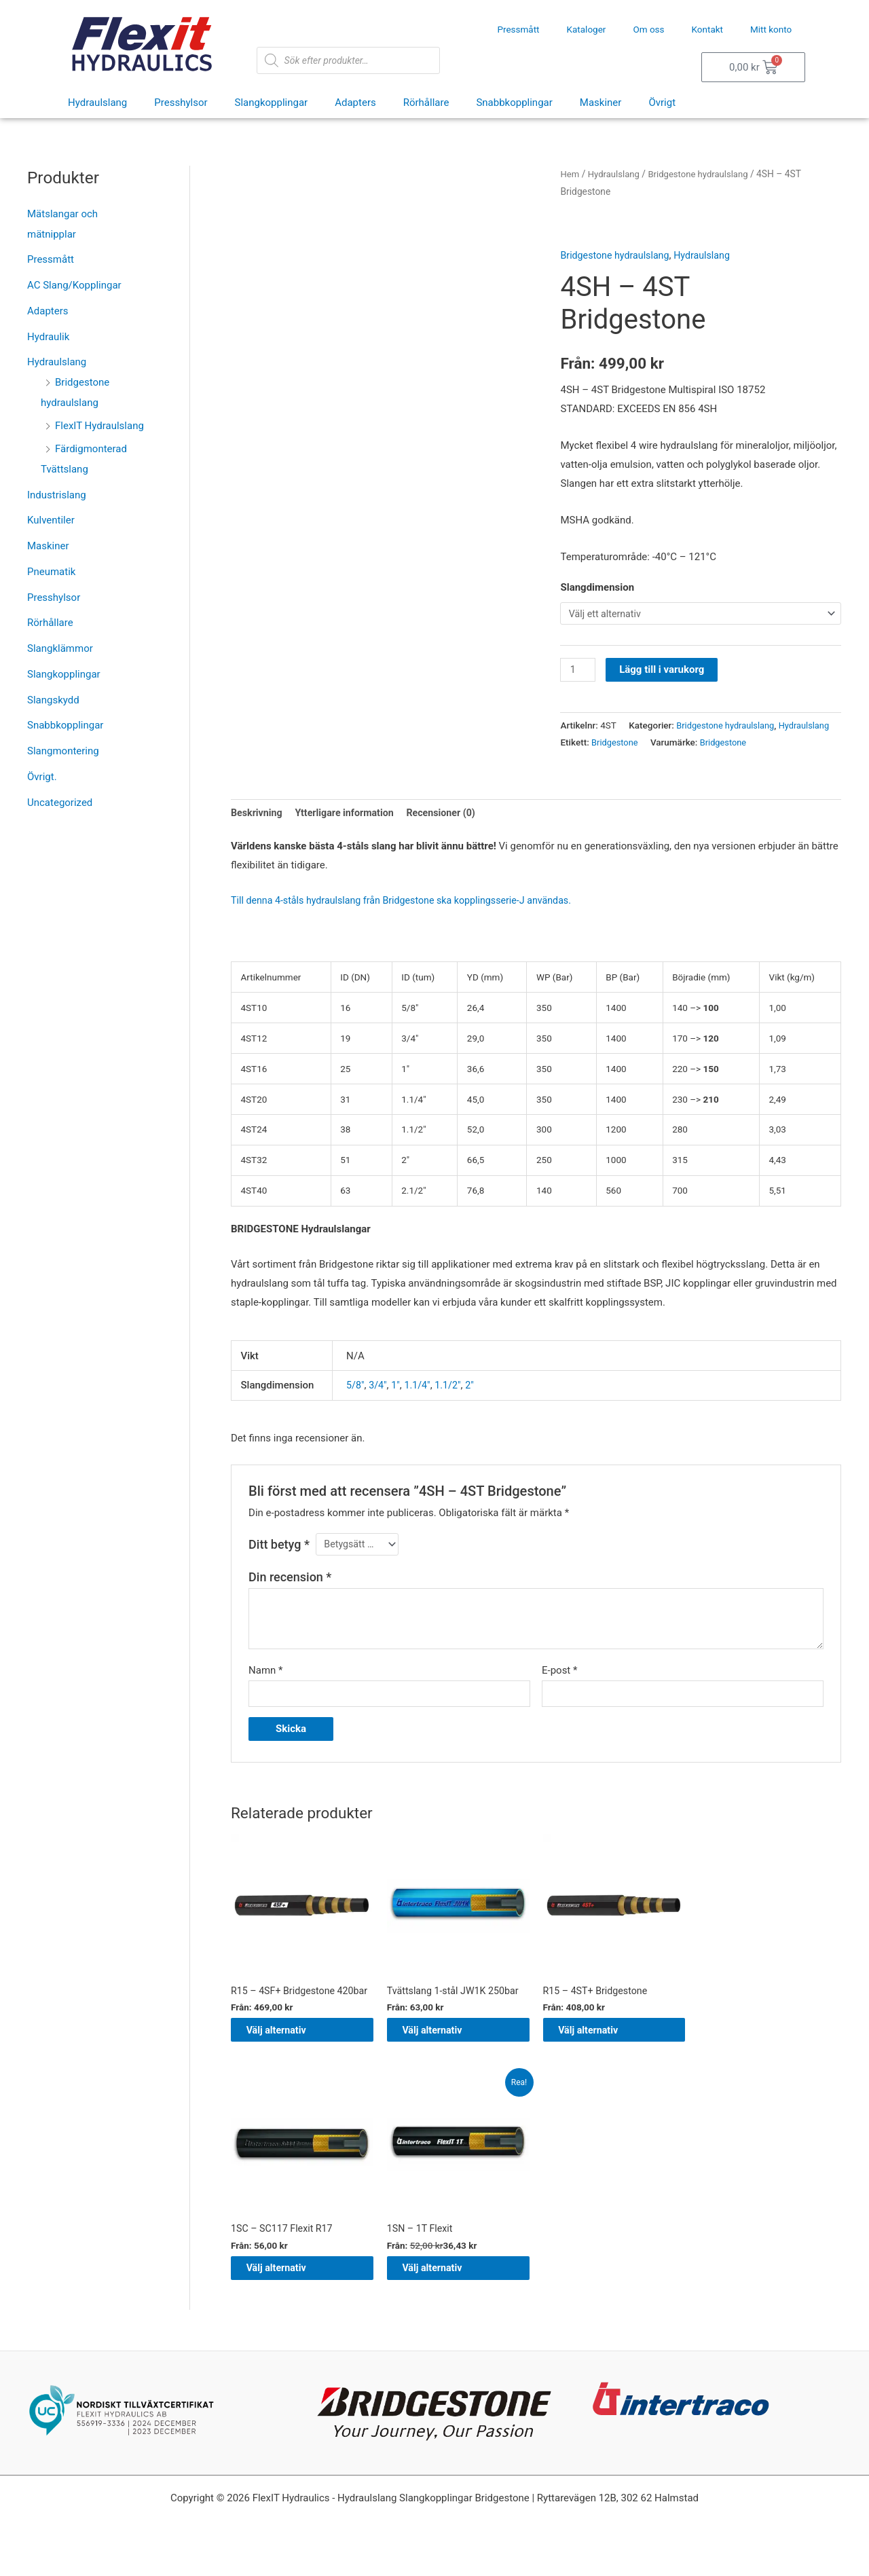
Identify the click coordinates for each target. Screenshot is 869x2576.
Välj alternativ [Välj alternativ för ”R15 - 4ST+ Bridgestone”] (601, 2069)
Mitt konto (771, 29)
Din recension (289, 1598)
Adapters (355, 102)
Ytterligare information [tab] (350, 832)
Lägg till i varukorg (663, 671)
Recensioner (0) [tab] (451, 832)
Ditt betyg (279, 1565)
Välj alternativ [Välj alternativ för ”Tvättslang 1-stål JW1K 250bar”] (445, 2069)
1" (397, 1405)
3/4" (379, 1405)
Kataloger (586, 29)
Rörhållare (426, 102)
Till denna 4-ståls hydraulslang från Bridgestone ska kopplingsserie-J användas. (410, 921)
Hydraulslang (97, 102)
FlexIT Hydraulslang (99, 426)
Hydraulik (48, 337)
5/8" (355, 1405)
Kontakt (707, 29)
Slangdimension (597, 587)
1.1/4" (420, 1405)
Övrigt (662, 102)
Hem (570, 173)
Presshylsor (180, 102)
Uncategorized (59, 802)
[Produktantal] (578, 671)
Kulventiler (51, 520)
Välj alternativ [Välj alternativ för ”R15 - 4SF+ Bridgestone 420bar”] (289, 2069)
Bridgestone (615, 761)
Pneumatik (51, 572)
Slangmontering (63, 751)
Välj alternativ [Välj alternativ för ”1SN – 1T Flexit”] (445, 2312)
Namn (265, 1692)
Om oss (648, 29)
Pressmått (518, 29)
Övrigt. (42, 777)
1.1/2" (452, 1405)
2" (474, 1405)
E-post (560, 1692)
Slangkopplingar (271, 102)
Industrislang (56, 495)
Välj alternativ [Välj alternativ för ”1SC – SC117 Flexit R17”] (289, 2312)
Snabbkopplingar (514, 102)
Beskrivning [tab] (258, 832)
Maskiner (601, 102)
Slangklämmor (60, 648)
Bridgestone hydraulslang (704, 173)
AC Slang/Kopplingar (74, 285)
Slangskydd (53, 700)
